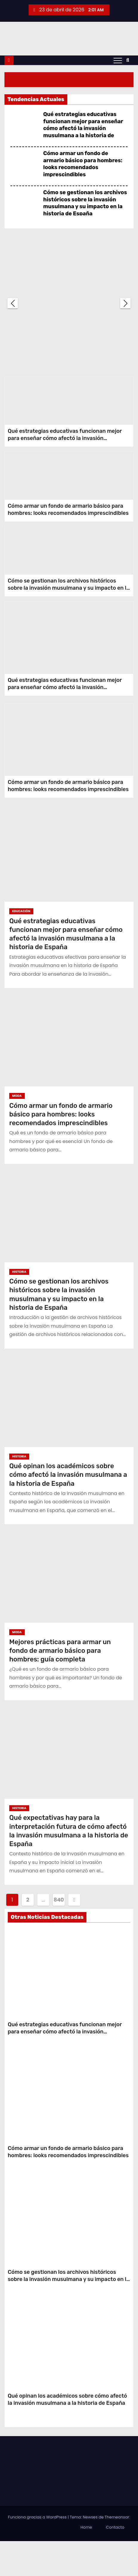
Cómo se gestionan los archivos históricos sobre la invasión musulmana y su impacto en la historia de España (85, 203)
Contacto (115, 2562)
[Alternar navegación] (118, 60)
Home (86, 2562)
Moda (17, 1130)
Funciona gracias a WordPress (38, 2552)
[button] (128, 60)
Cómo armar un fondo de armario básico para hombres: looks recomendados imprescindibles (82, 163)
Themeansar (117, 2552)
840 (59, 1934)
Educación (21, 946)
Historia (19, 1306)
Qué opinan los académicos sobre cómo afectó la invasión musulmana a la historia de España (68, 1509)
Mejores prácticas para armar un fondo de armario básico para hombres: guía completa (60, 1685)
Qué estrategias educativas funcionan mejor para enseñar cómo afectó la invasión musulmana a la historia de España (83, 128)
